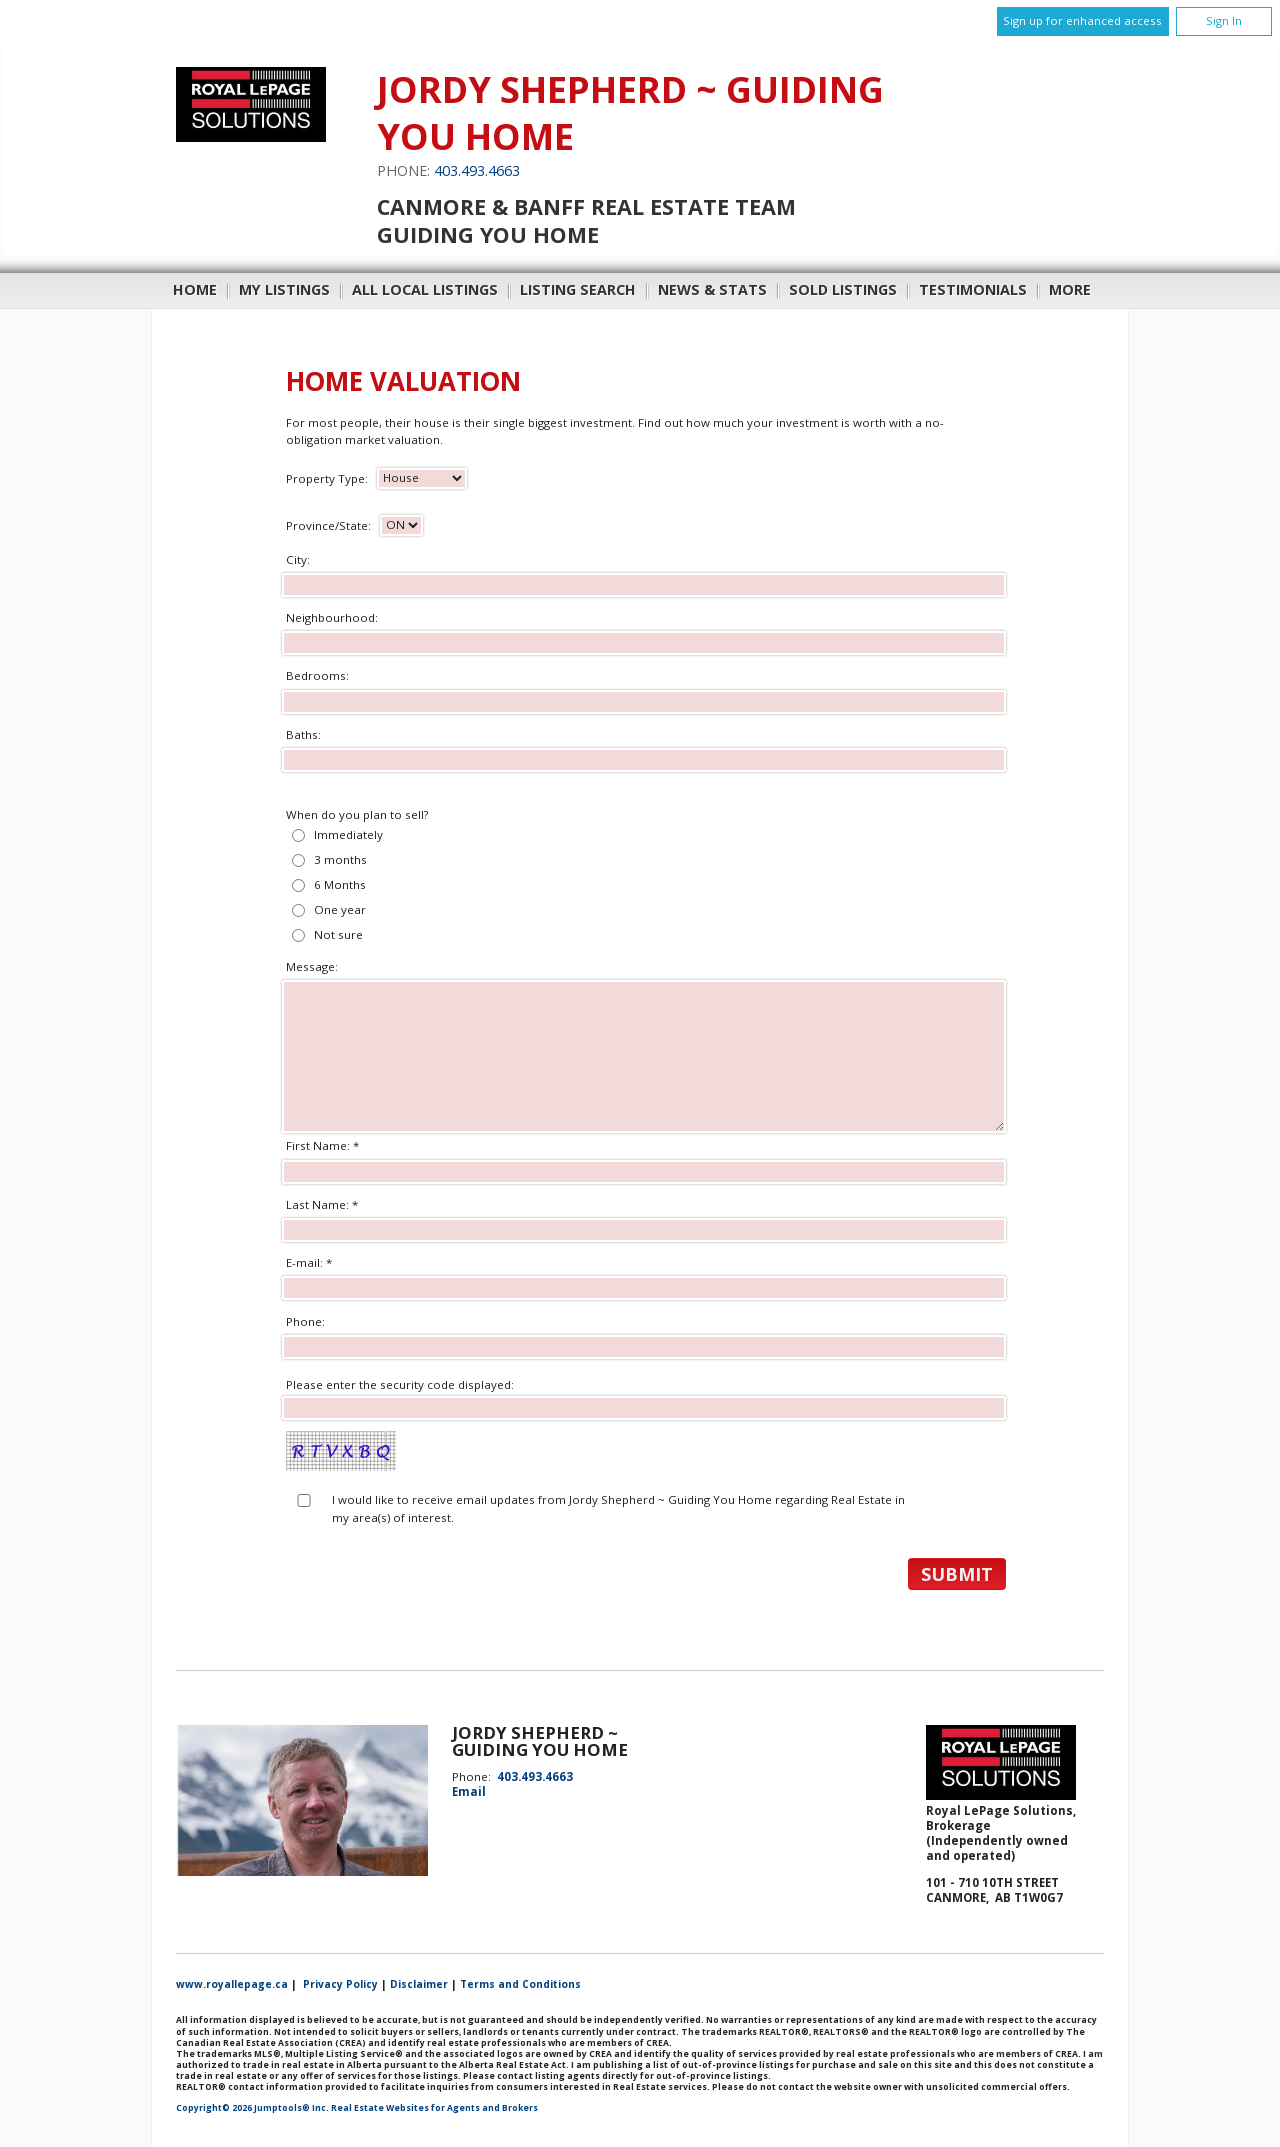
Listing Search (578, 289)
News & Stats (712, 289)
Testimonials (973, 289)
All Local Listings (425, 289)
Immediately (348, 834)
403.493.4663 (477, 170)
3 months (340, 859)
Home (195, 289)
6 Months (340, 884)
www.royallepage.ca (232, 1984)
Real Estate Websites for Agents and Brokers (434, 2108)
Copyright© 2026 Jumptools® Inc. (252, 2108)
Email (469, 1791)
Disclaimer (419, 1984)
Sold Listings (843, 289)
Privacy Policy (340, 1984)
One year (340, 909)
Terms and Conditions (520, 1984)
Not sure (338, 934)
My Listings (284, 289)
